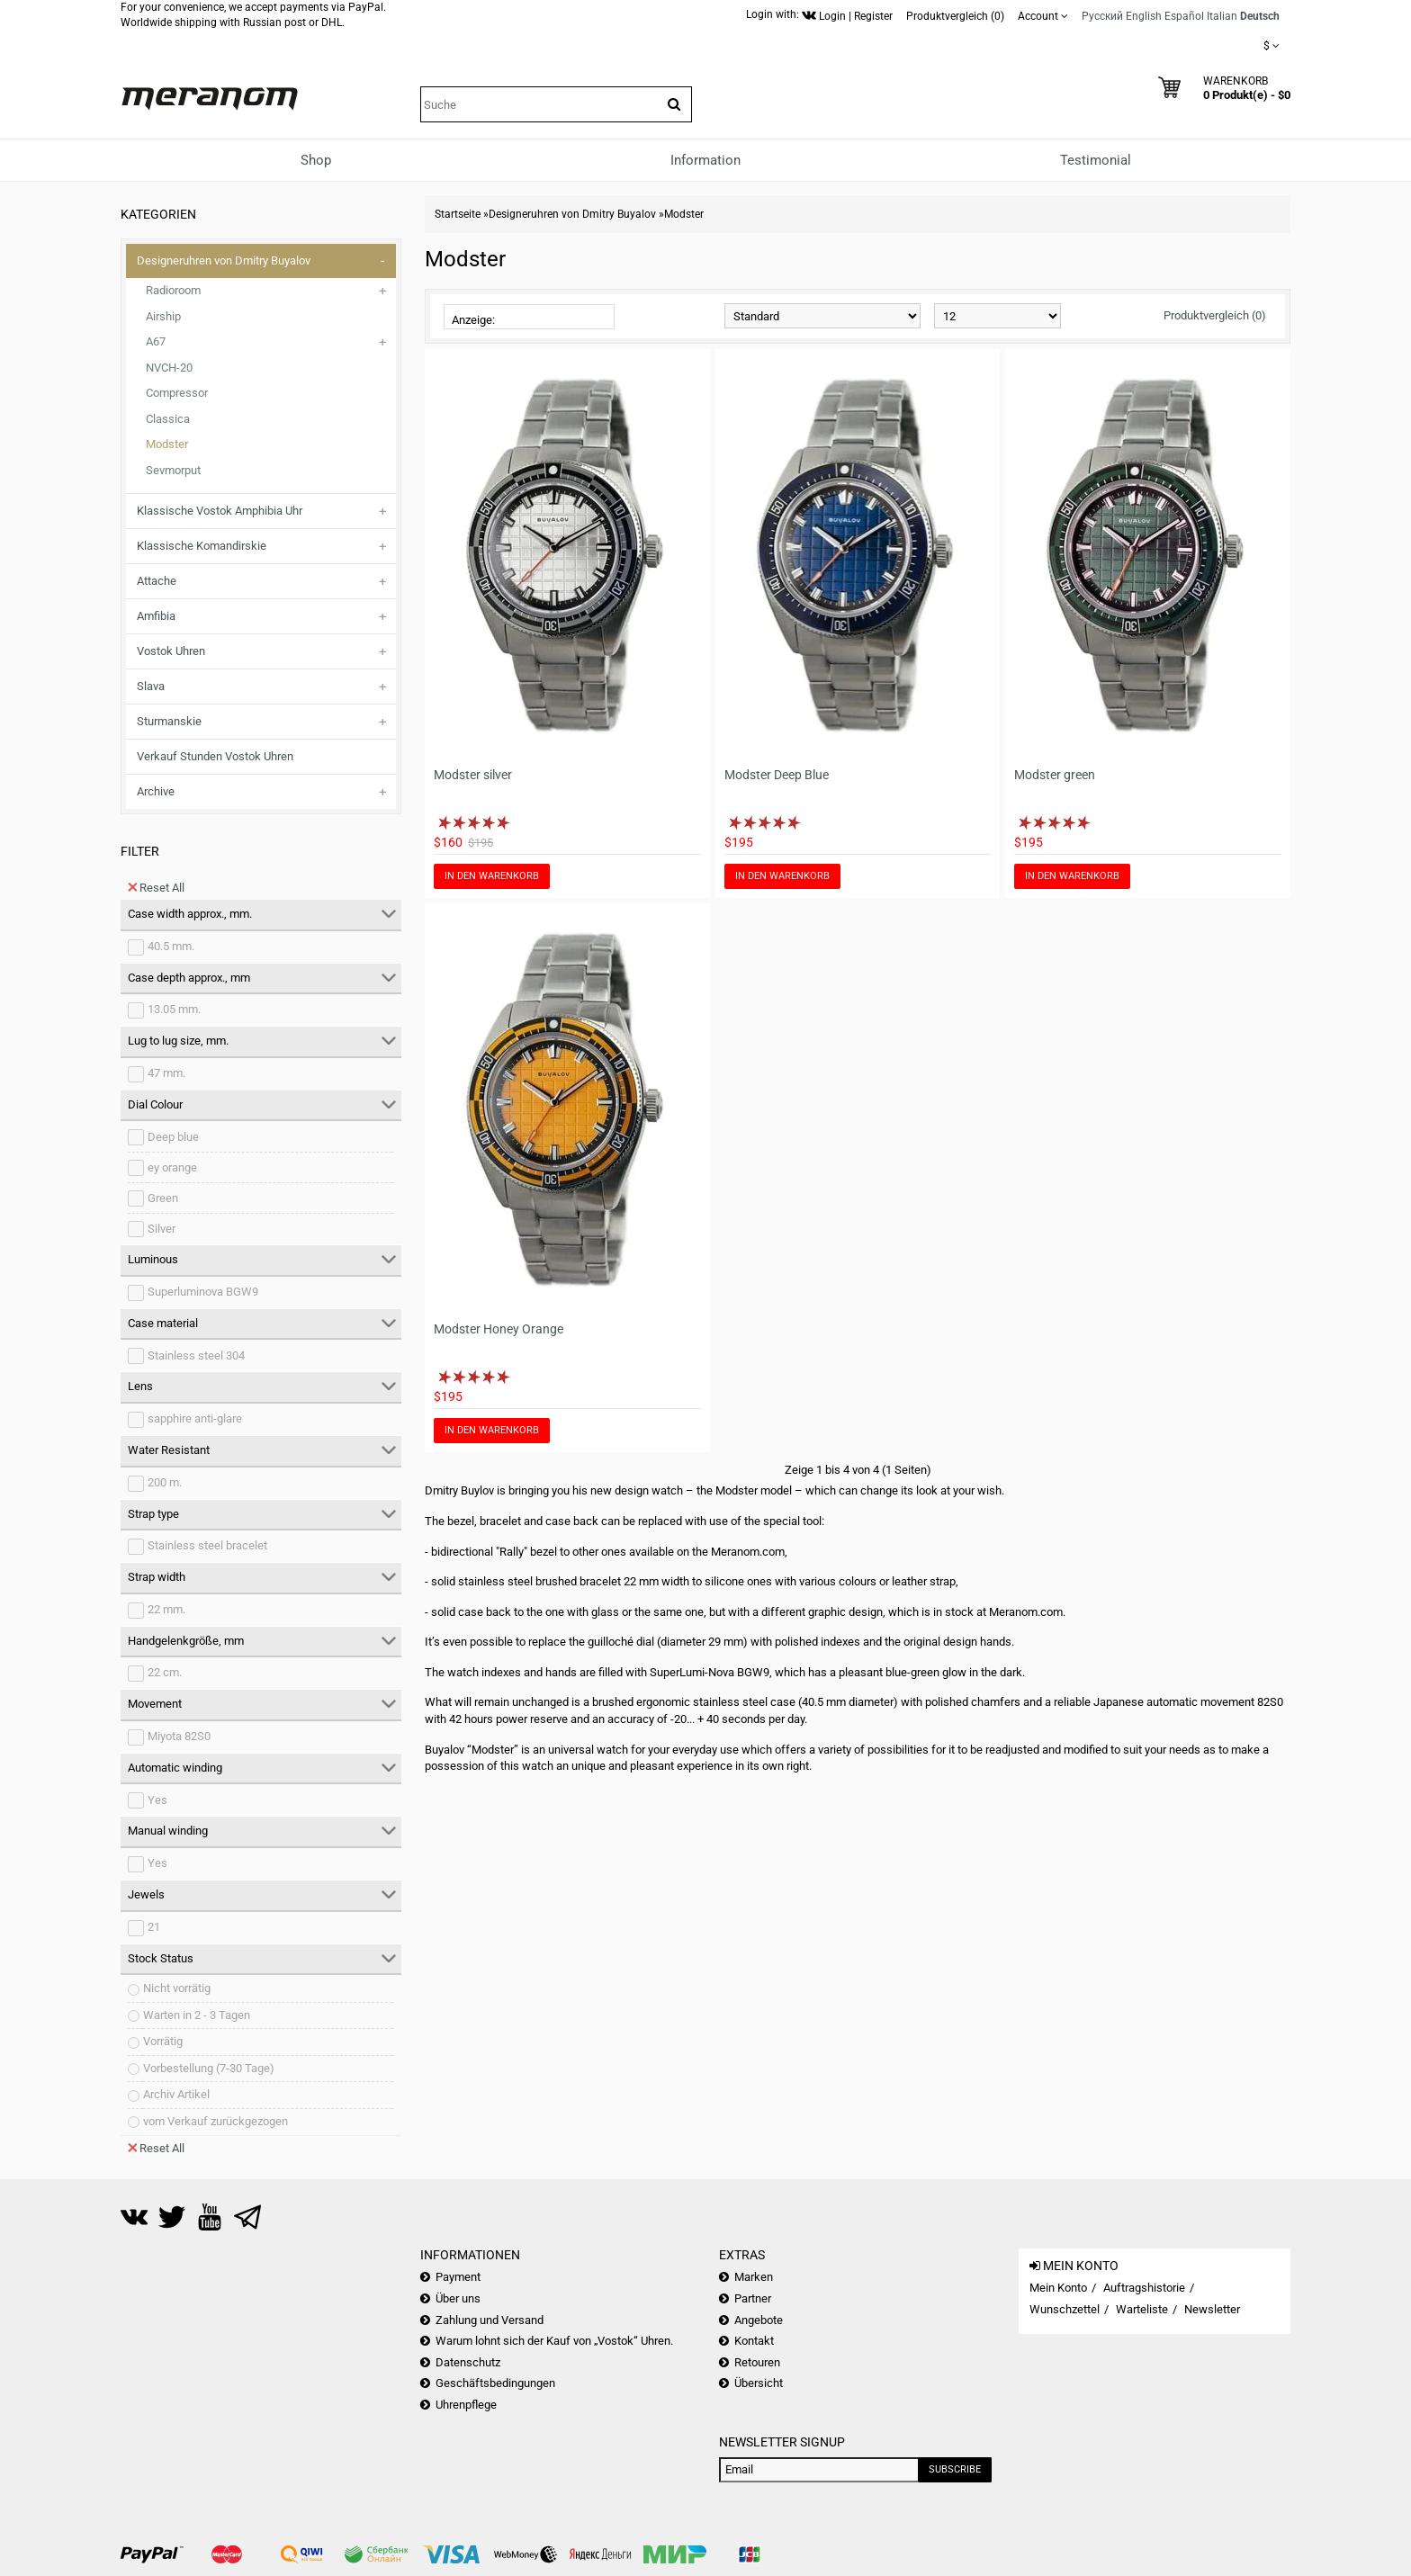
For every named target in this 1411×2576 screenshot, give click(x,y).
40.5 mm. (171, 946)
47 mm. (166, 1073)
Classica (168, 419)
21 (154, 1927)
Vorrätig (163, 2041)
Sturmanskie (169, 721)
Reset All (156, 887)
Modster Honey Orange (498, 1329)
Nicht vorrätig (177, 1988)
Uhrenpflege (466, 2404)
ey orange (172, 1167)
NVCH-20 (169, 367)
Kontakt (754, 2340)
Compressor (177, 392)
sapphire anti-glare (195, 1418)
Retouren (757, 2362)
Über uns (458, 2298)
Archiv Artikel (176, 2094)
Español (1184, 16)
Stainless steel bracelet (207, 1545)
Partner (752, 2298)
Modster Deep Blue (776, 774)
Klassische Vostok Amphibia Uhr (219, 510)
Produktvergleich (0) (1215, 315)
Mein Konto (1058, 2287)
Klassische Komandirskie (201, 545)
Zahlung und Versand (490, 2320)
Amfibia (156, 616)
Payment (458, 2277)
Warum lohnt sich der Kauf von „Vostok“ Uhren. (554, 2340)
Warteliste (1142, 2309)
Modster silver (473, 774)
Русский (1102, 16)
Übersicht (758, 2383)
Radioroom (173, 290)
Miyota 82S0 (179, 1736)
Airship (163, 316)
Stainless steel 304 (196, 1355)
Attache (156, 581)
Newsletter (1212, 2309)
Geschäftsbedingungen (495, 2383)
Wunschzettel (1064, 2309)
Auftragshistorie (1144, 2287)
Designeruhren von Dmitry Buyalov (223, 260)
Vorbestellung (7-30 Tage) (208, 2068)
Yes (157, 1800)
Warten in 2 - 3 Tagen (196, 2015)
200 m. (165, 1482)
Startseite (458, 214)
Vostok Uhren (171, 651)
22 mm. (166, 1609)
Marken (753, 2277)
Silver (161, 1228)
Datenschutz (468, 2362)
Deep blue (173, 1137)
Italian (1222, 16)
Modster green (1054, 774)
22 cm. (165, 1672)
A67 (156, 341)
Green (163, 1198)
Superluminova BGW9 (203, 1291)
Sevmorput (173, 470)
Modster (167, 444)
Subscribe (955, 2469)
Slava (151, 686)
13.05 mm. (174, 1009)
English (1144, 16)
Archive (156, 791)
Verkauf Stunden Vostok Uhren (215, 756)
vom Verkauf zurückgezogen (215, 2121)
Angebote (758, 2320)
